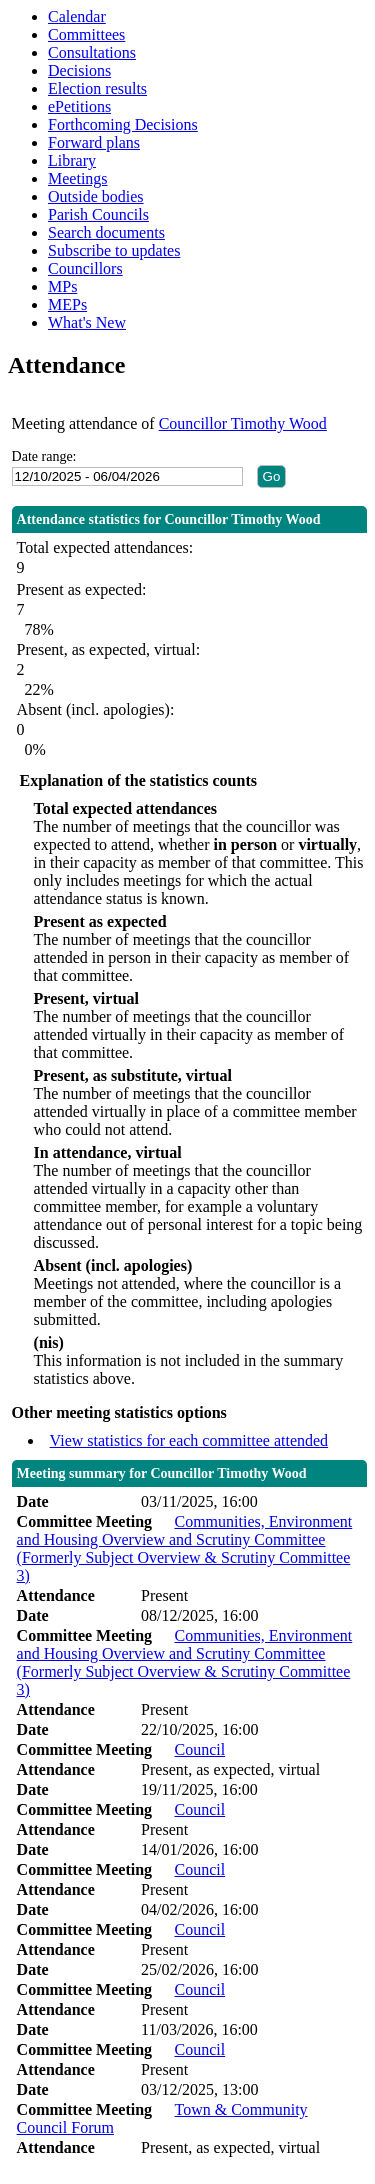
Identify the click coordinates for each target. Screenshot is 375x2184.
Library (72, 160)
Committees (86, 34)
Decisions (79, 70)
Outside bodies (96, 196)
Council (199, 1749)
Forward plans (94, 142)
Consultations (92, 52)
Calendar (77, 16)
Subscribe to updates (114, 250)
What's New (87, 322)
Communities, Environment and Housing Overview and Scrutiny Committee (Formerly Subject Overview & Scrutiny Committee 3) (185, 1548)
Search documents (106, 232)
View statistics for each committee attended (189, 1440)
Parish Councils (98, 214)
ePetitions (79, 106)
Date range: (44, 456)
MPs (62, 286)
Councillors (85, 268)
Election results (97, 88)
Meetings (78, 178)
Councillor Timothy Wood (243, 423)
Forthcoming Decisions (123, 124)
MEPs (67, 304)
